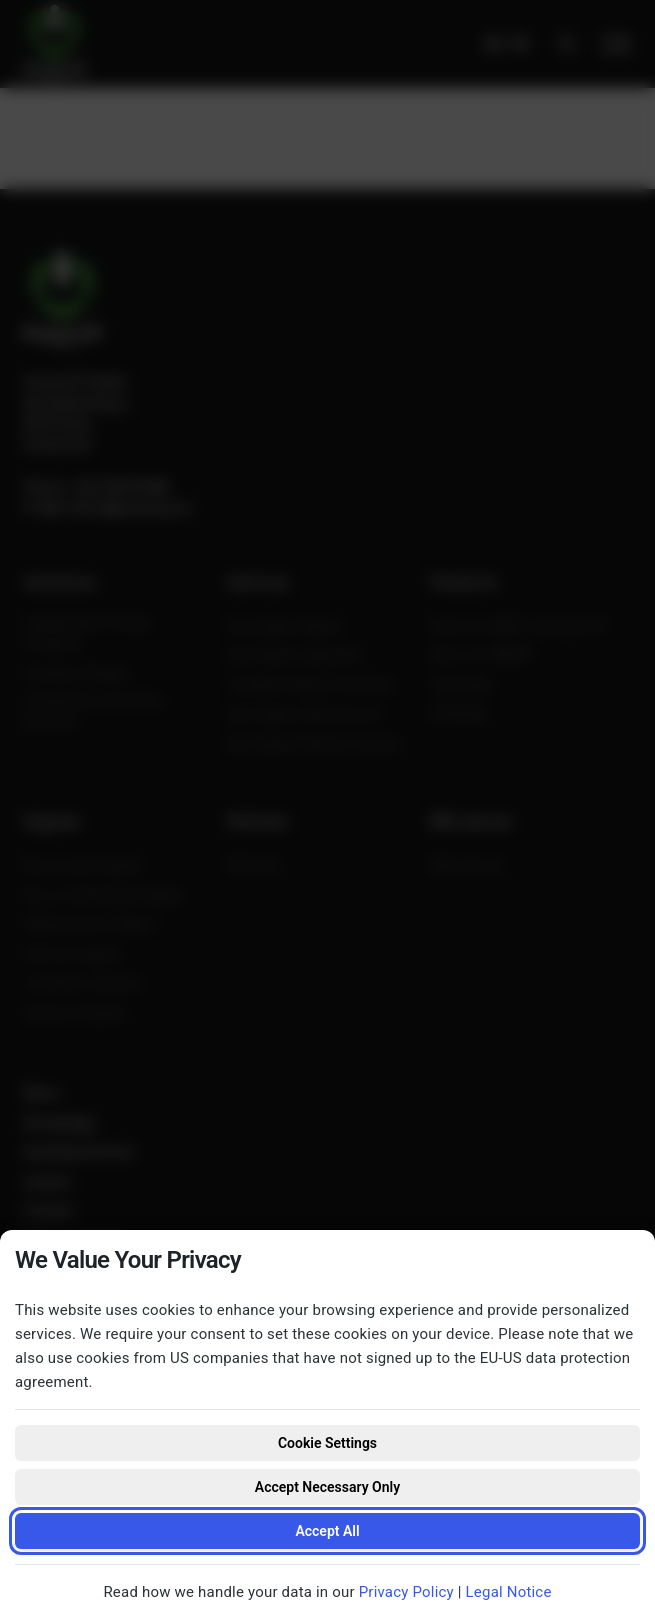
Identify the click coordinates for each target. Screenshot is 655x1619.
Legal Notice (509, 1592)
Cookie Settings (327, 1443)
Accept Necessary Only (327, 1487)
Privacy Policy (406, 1592)
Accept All (327, 1531)
